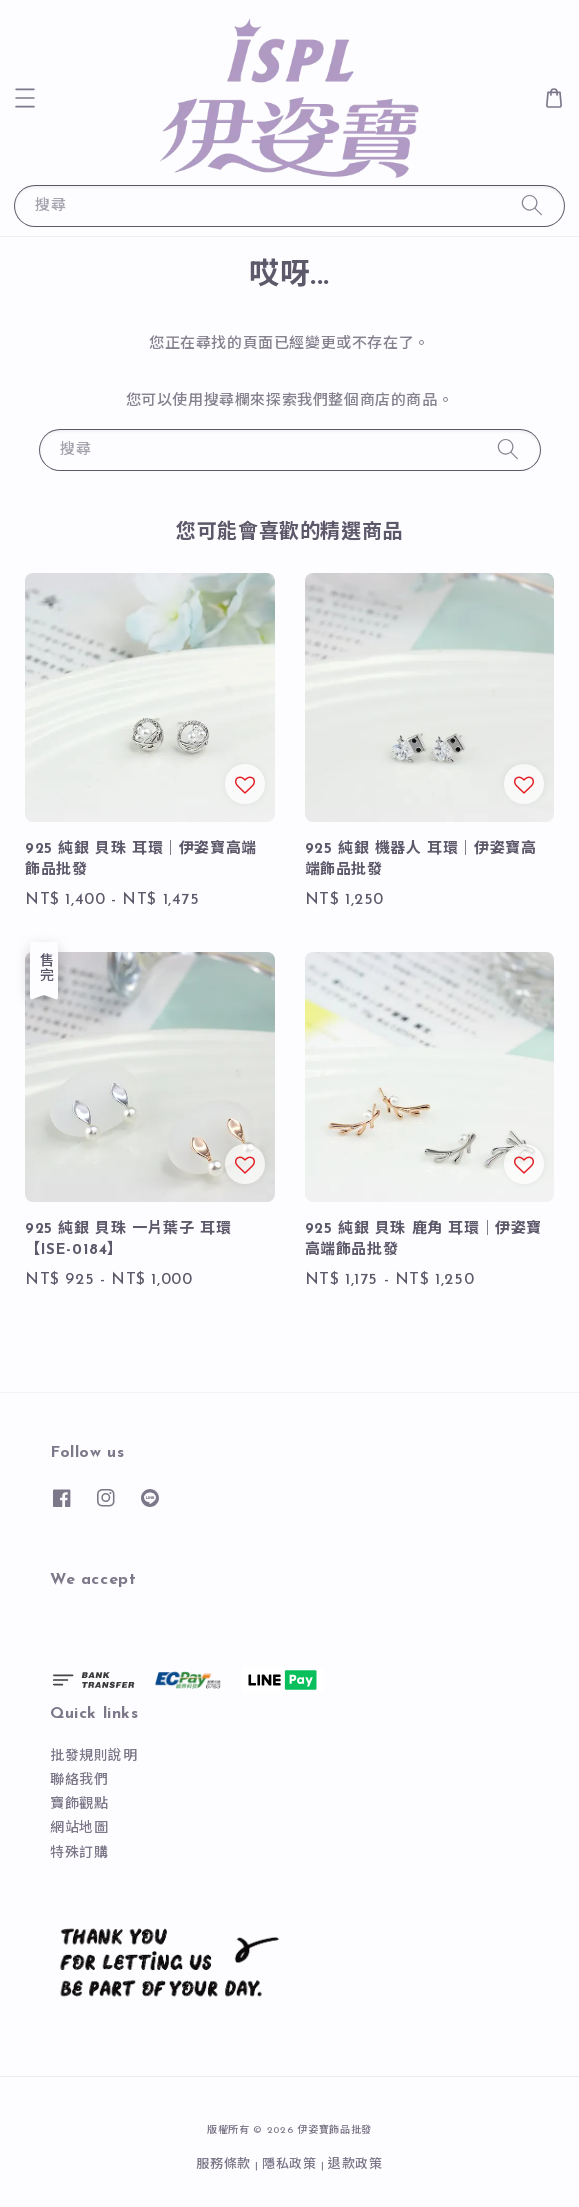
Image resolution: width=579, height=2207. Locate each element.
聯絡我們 (79, 1780)
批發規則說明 (94, 1756)
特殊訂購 (79, 1853)
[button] (25, 98)
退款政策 (355, 2164)
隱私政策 (289, 2164)
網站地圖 (79, 1828)
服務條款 (223, 2164)
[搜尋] (532, 205)
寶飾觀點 (79, 1804)
